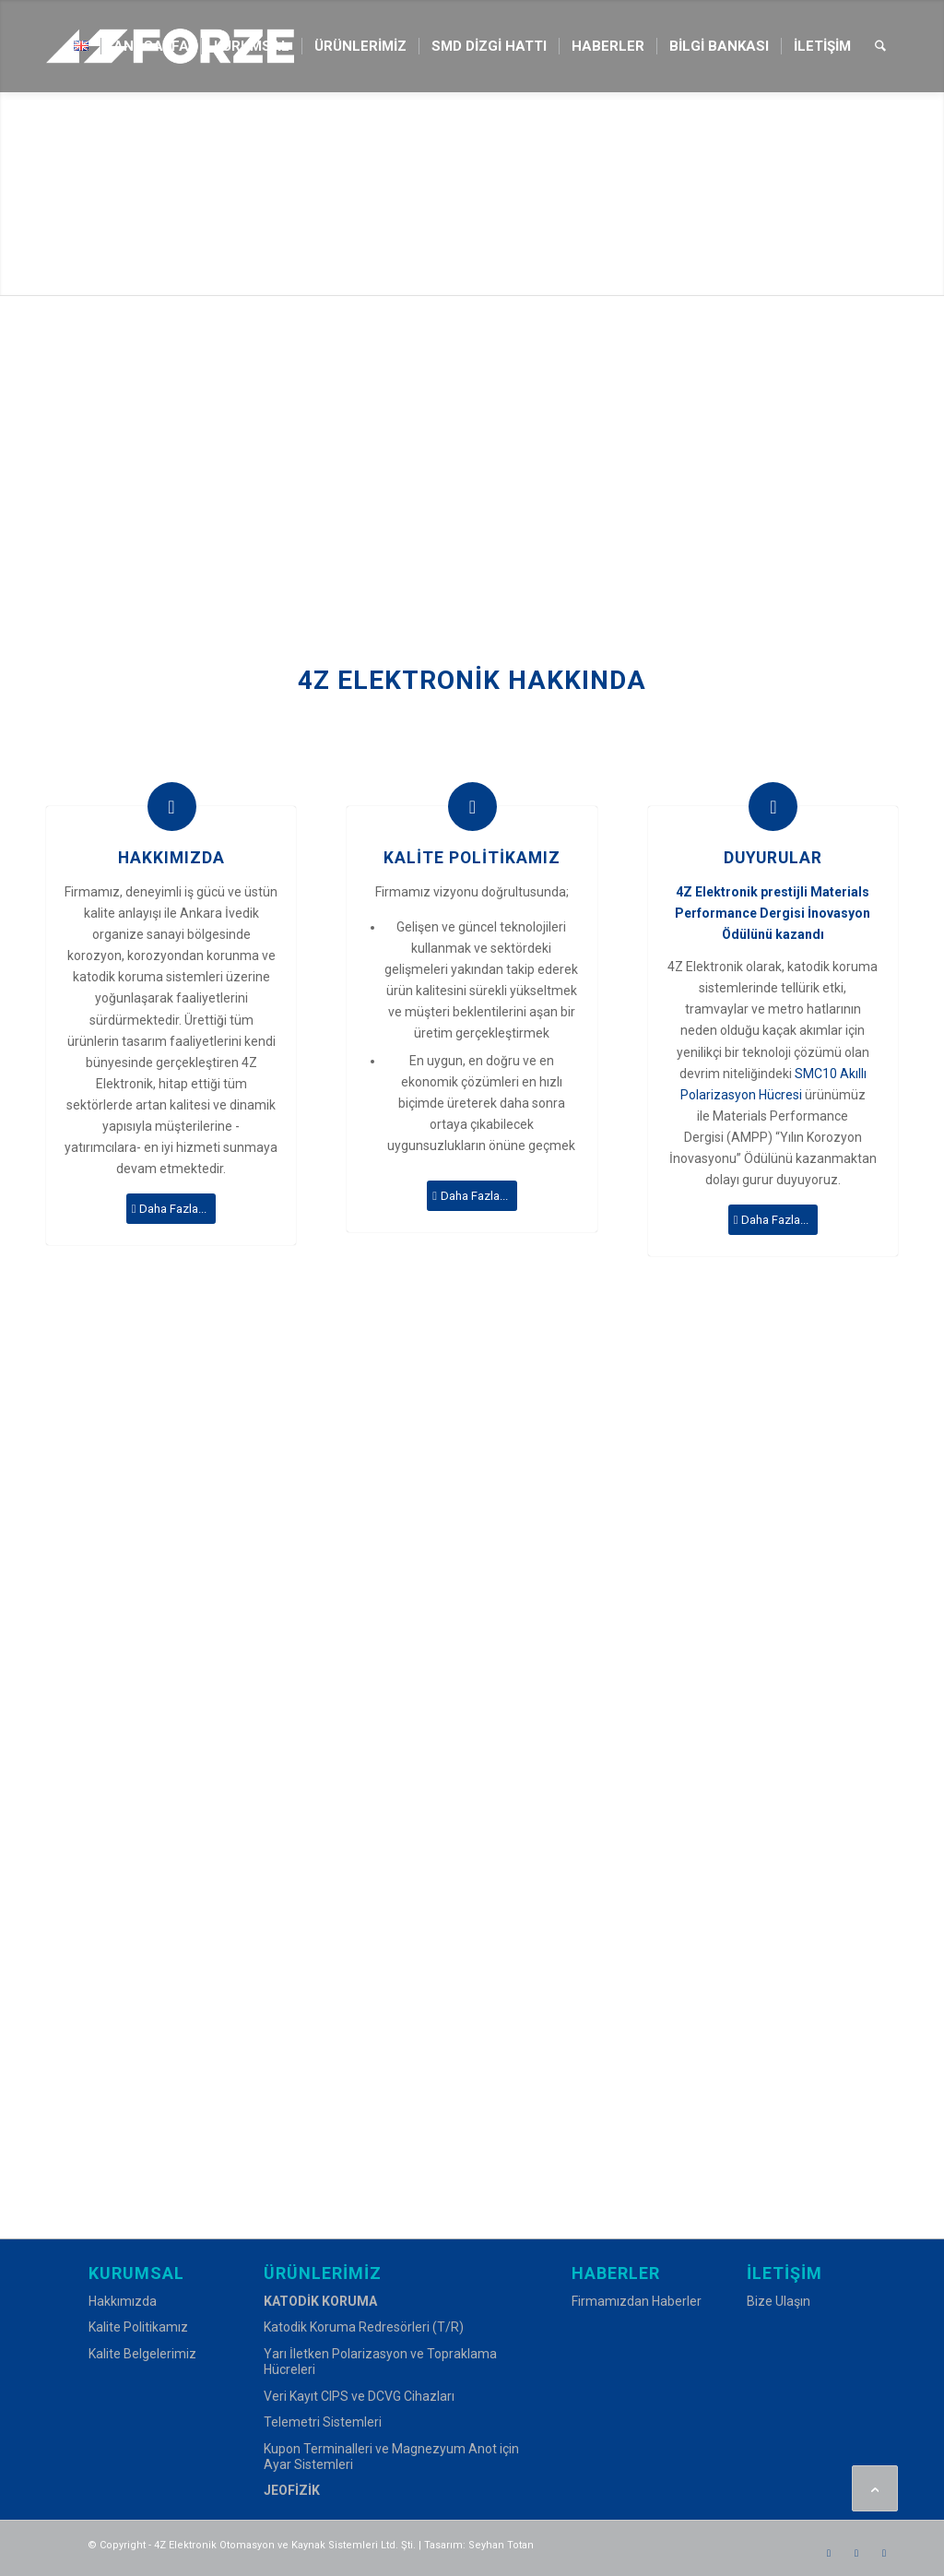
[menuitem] (81, 46)
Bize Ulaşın (778, 2301)
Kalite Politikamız (138, 2327)
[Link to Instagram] (856, 2553)
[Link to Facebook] (829, 2553)
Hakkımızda (122, 2301)
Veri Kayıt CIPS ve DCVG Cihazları (359, 2396)
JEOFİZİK (292, 2490)
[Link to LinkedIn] (884, 2553)
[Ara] (880, 46)
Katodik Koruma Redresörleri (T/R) (364, 2327)
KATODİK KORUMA (320, 2301)
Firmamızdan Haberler (637, 2301)
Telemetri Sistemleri (323, 2422)
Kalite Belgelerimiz (142, 2353)
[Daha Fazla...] (171, 1208)
